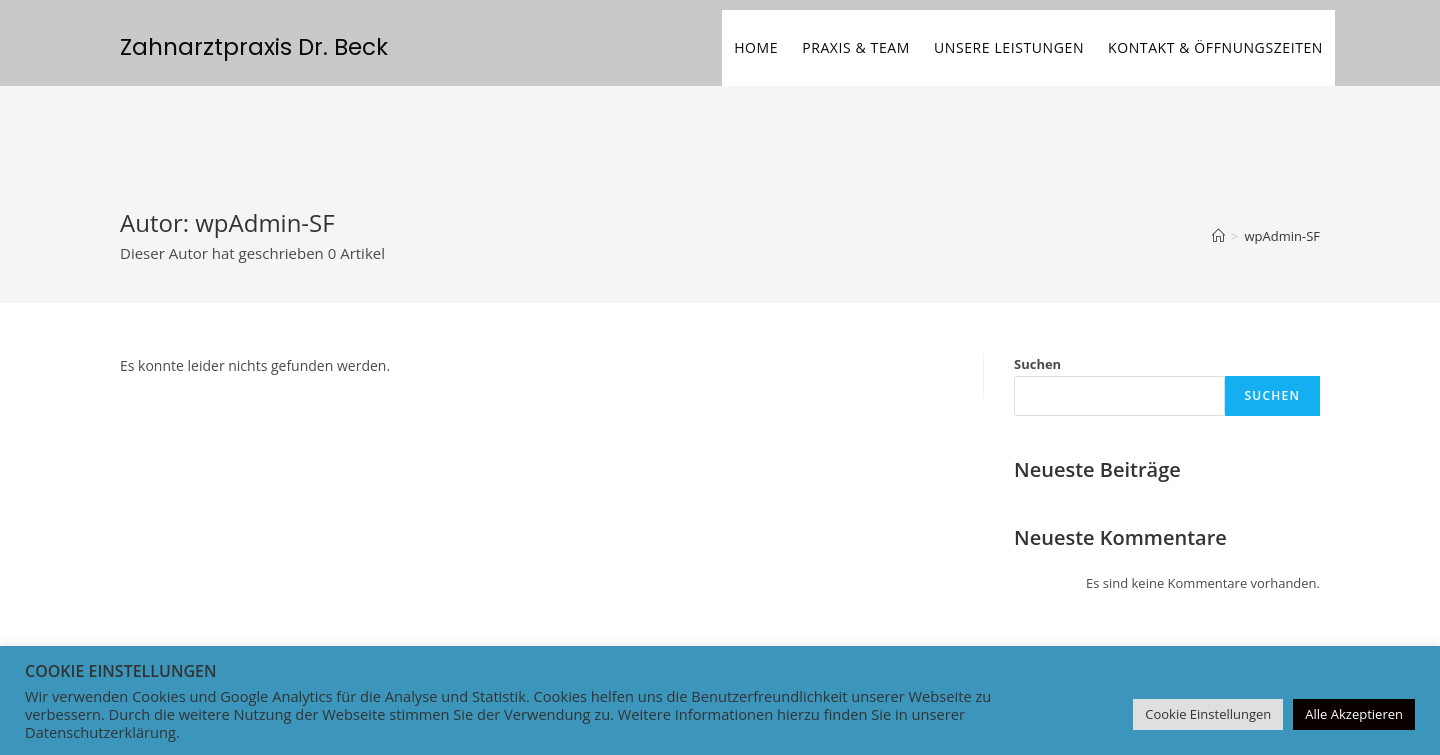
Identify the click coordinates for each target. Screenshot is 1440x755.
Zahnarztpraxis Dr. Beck (254, 47)
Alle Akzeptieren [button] (1354, 714)
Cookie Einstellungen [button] (1208, 714)
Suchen (1037, 364)
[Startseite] (1218, 236)
